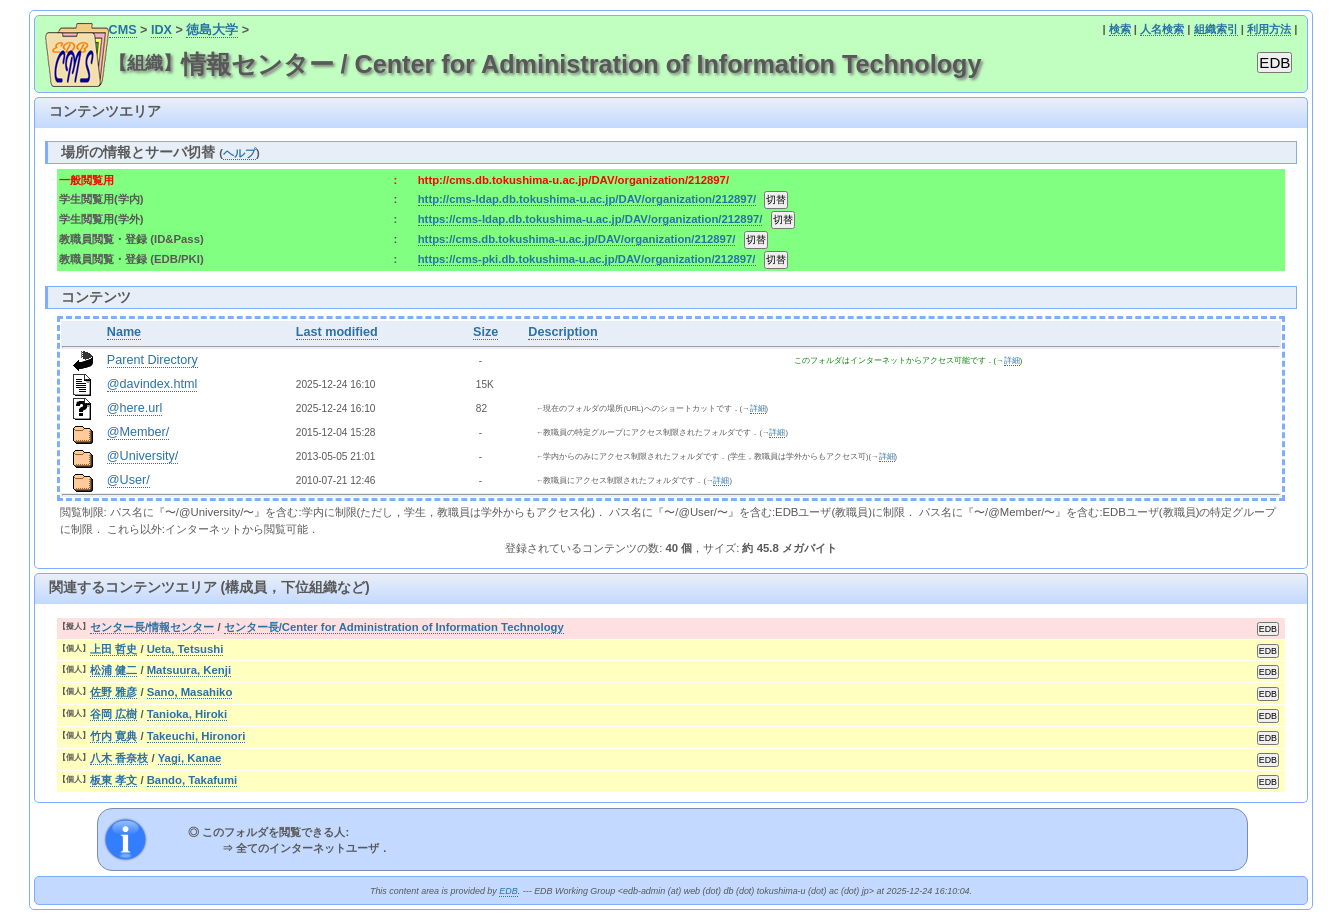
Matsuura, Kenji (189, 670)
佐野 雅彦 (113, 692)
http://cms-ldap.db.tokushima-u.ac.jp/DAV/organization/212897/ (587, 199)
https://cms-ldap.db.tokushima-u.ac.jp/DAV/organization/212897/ (590, 219)
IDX (161, 30)
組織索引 (1216, 29)
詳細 (1012, 360)
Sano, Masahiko (190, 692)
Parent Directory (152, 360)
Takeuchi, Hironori (196, 736)
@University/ (143, 456)
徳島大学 (212, 30)
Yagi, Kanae (190, 758)
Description (562, 332)
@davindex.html (152, 384)
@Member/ (138, 432)
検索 (1120, 29)
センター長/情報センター (152, 627)
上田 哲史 (113, 649)
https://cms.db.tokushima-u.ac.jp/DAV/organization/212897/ (577, 239)
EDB (508, 891)
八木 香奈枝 (119, 758)
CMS (123, 30)
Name (124, 332)
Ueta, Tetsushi (185, 649)
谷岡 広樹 (113, 714)
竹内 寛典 (113, 736)
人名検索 (1162, 29)
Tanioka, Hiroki (187, 714)
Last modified (337, 332)
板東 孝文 (113, 780)
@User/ (128, 480)
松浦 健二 (113, 670)
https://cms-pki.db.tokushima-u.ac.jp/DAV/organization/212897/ (587, 259)
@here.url (135, 408)
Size (485, 332)
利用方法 (1269, 29)
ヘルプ (239, 153)
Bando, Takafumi (192, 780)
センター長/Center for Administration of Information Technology (394, 627)
